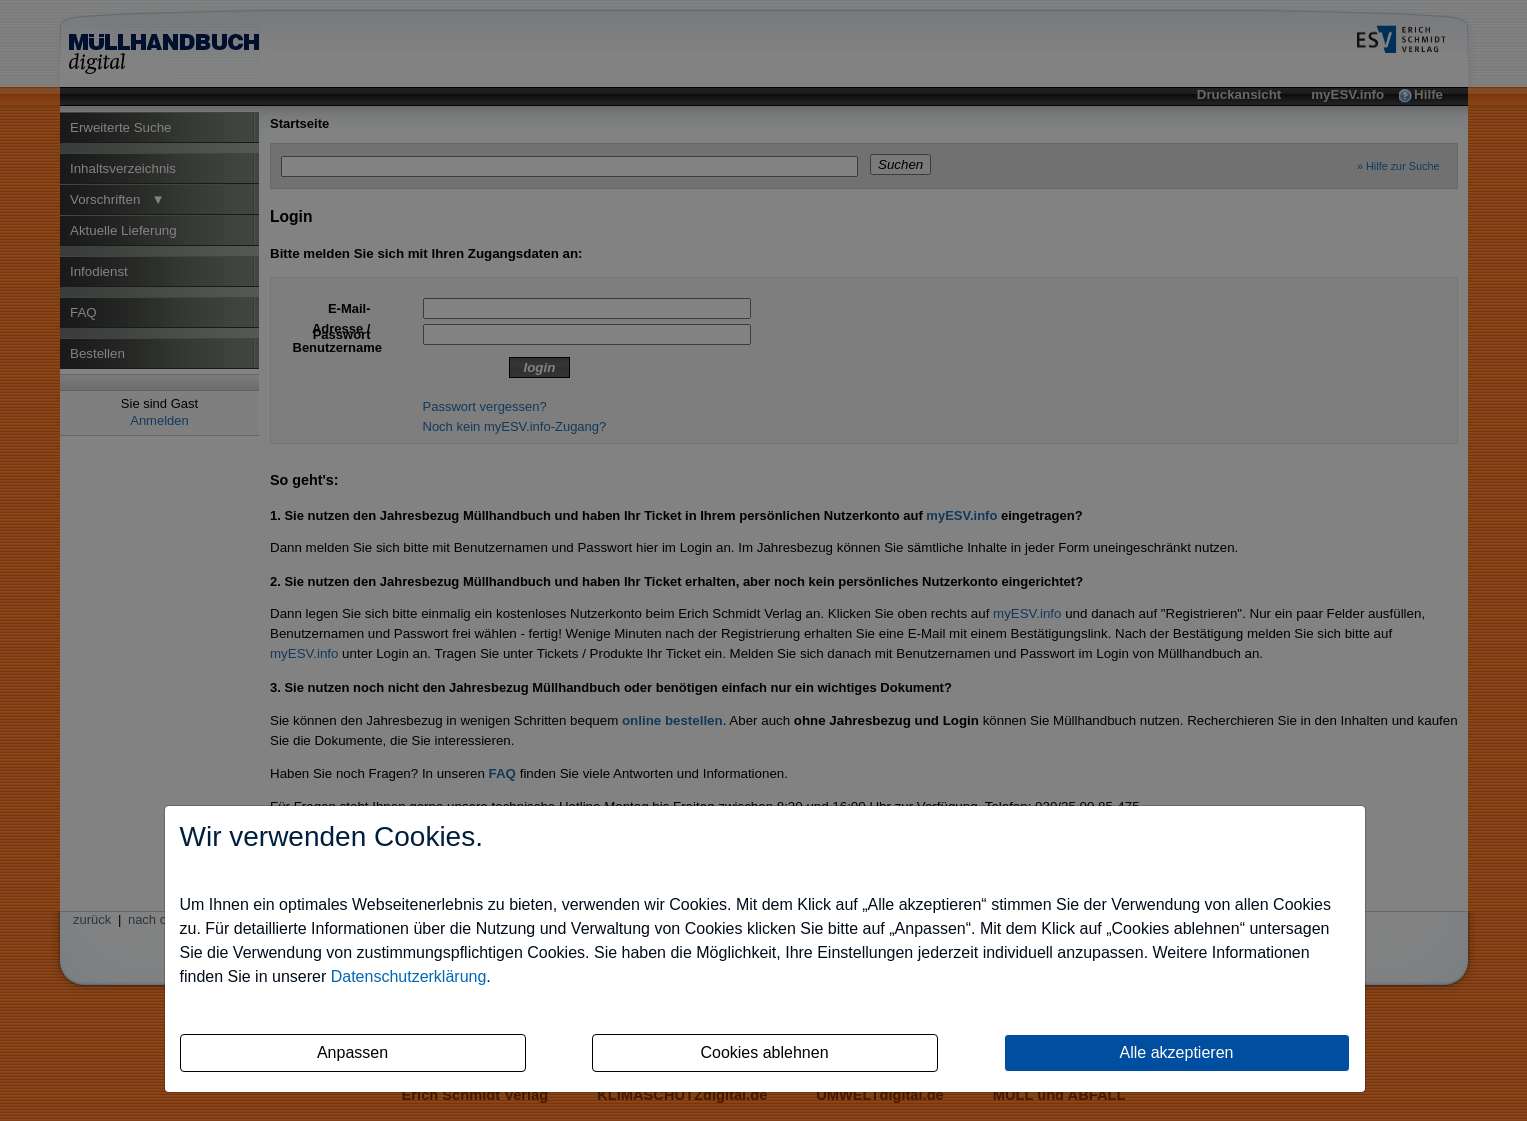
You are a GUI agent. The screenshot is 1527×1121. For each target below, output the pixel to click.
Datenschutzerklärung (409, 976)
